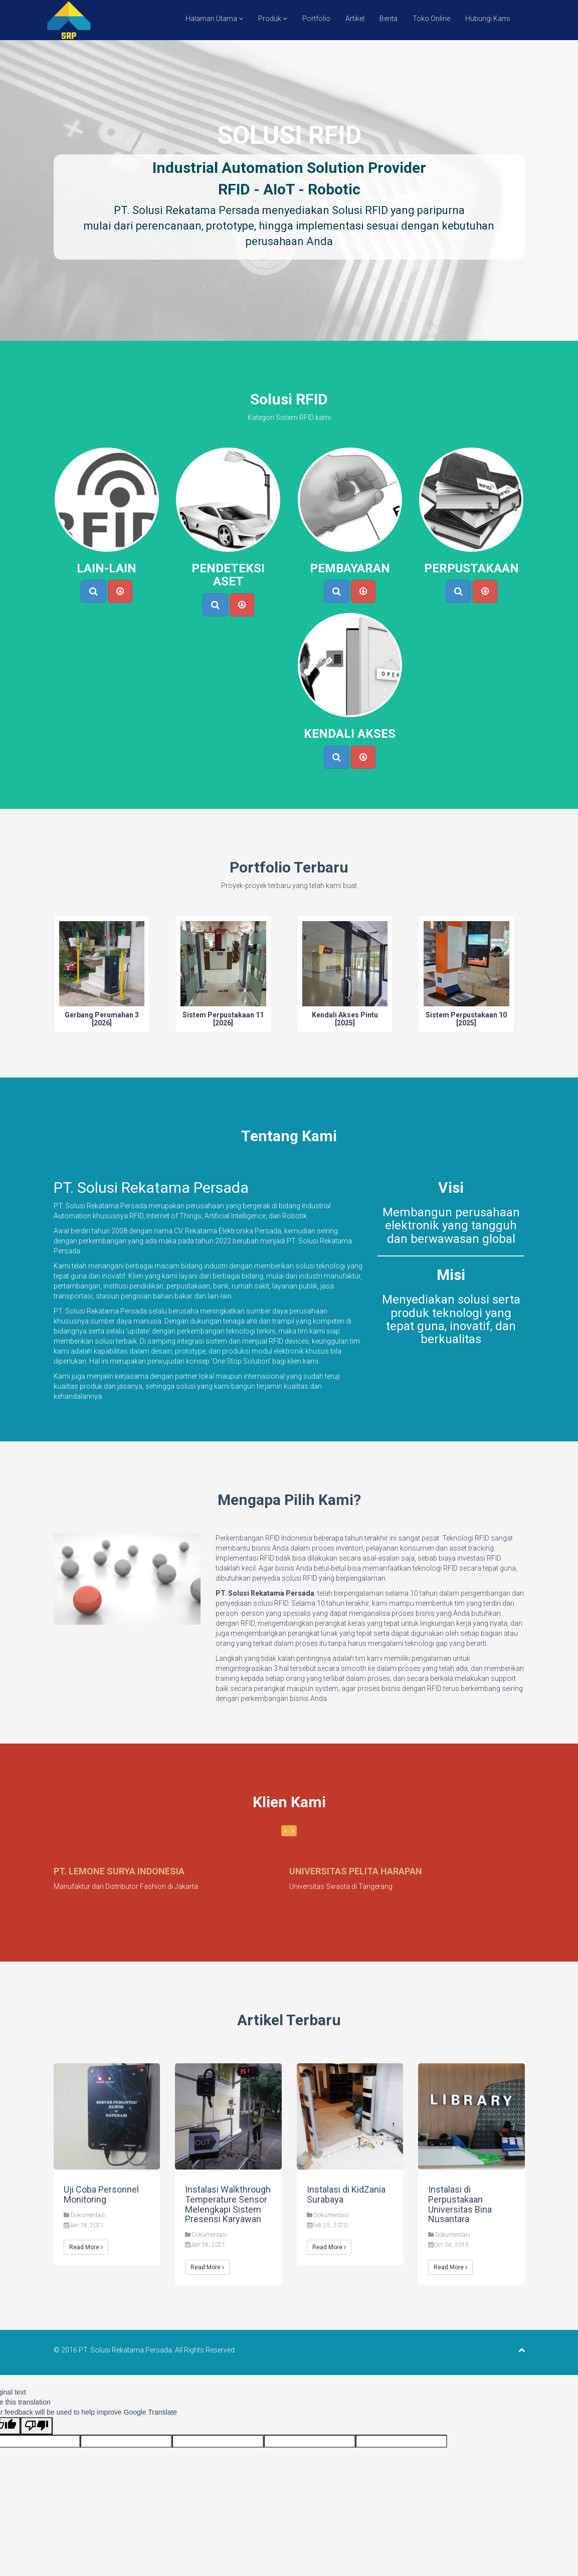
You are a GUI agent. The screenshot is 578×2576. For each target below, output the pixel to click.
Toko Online (431, 19)
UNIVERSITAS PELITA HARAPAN (355, 1871)
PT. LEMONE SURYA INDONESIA (119, 1871)
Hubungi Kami (487, 19)
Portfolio (316, 19)
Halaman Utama (214, 19)
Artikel (354, 19)
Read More (86, 2247)
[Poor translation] (37, 2426)
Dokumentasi (88, 2215)
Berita (388, 19)
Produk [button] (272, 19)
